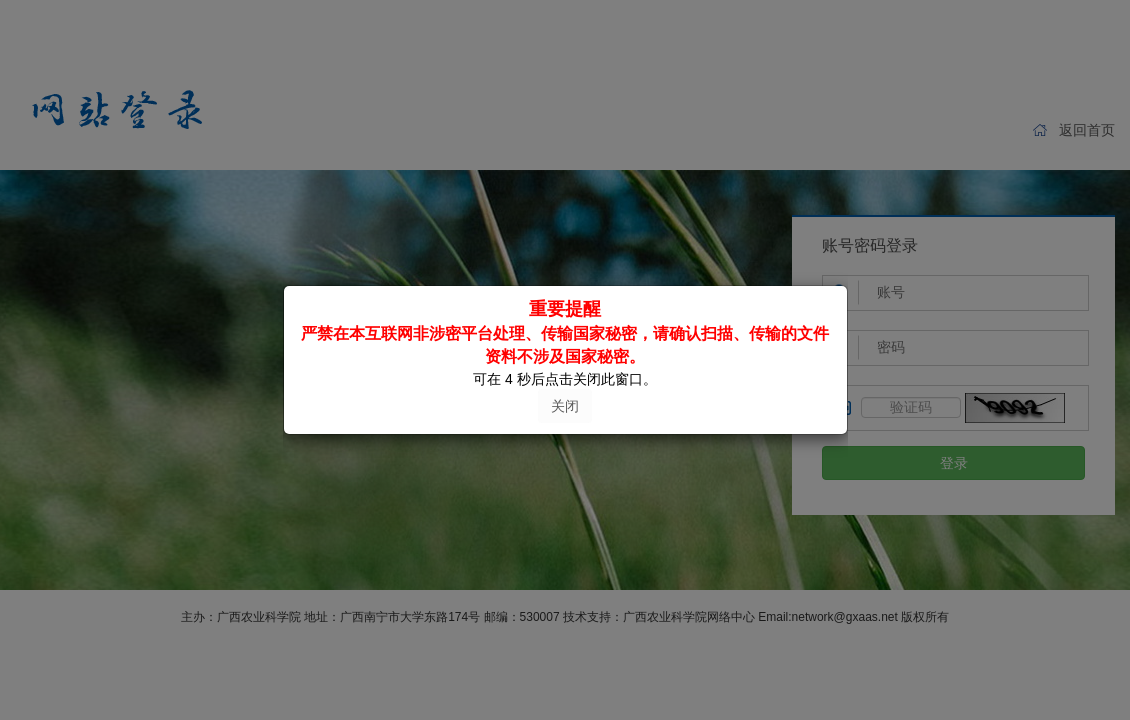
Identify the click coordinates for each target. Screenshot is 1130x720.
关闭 (565, 406)
